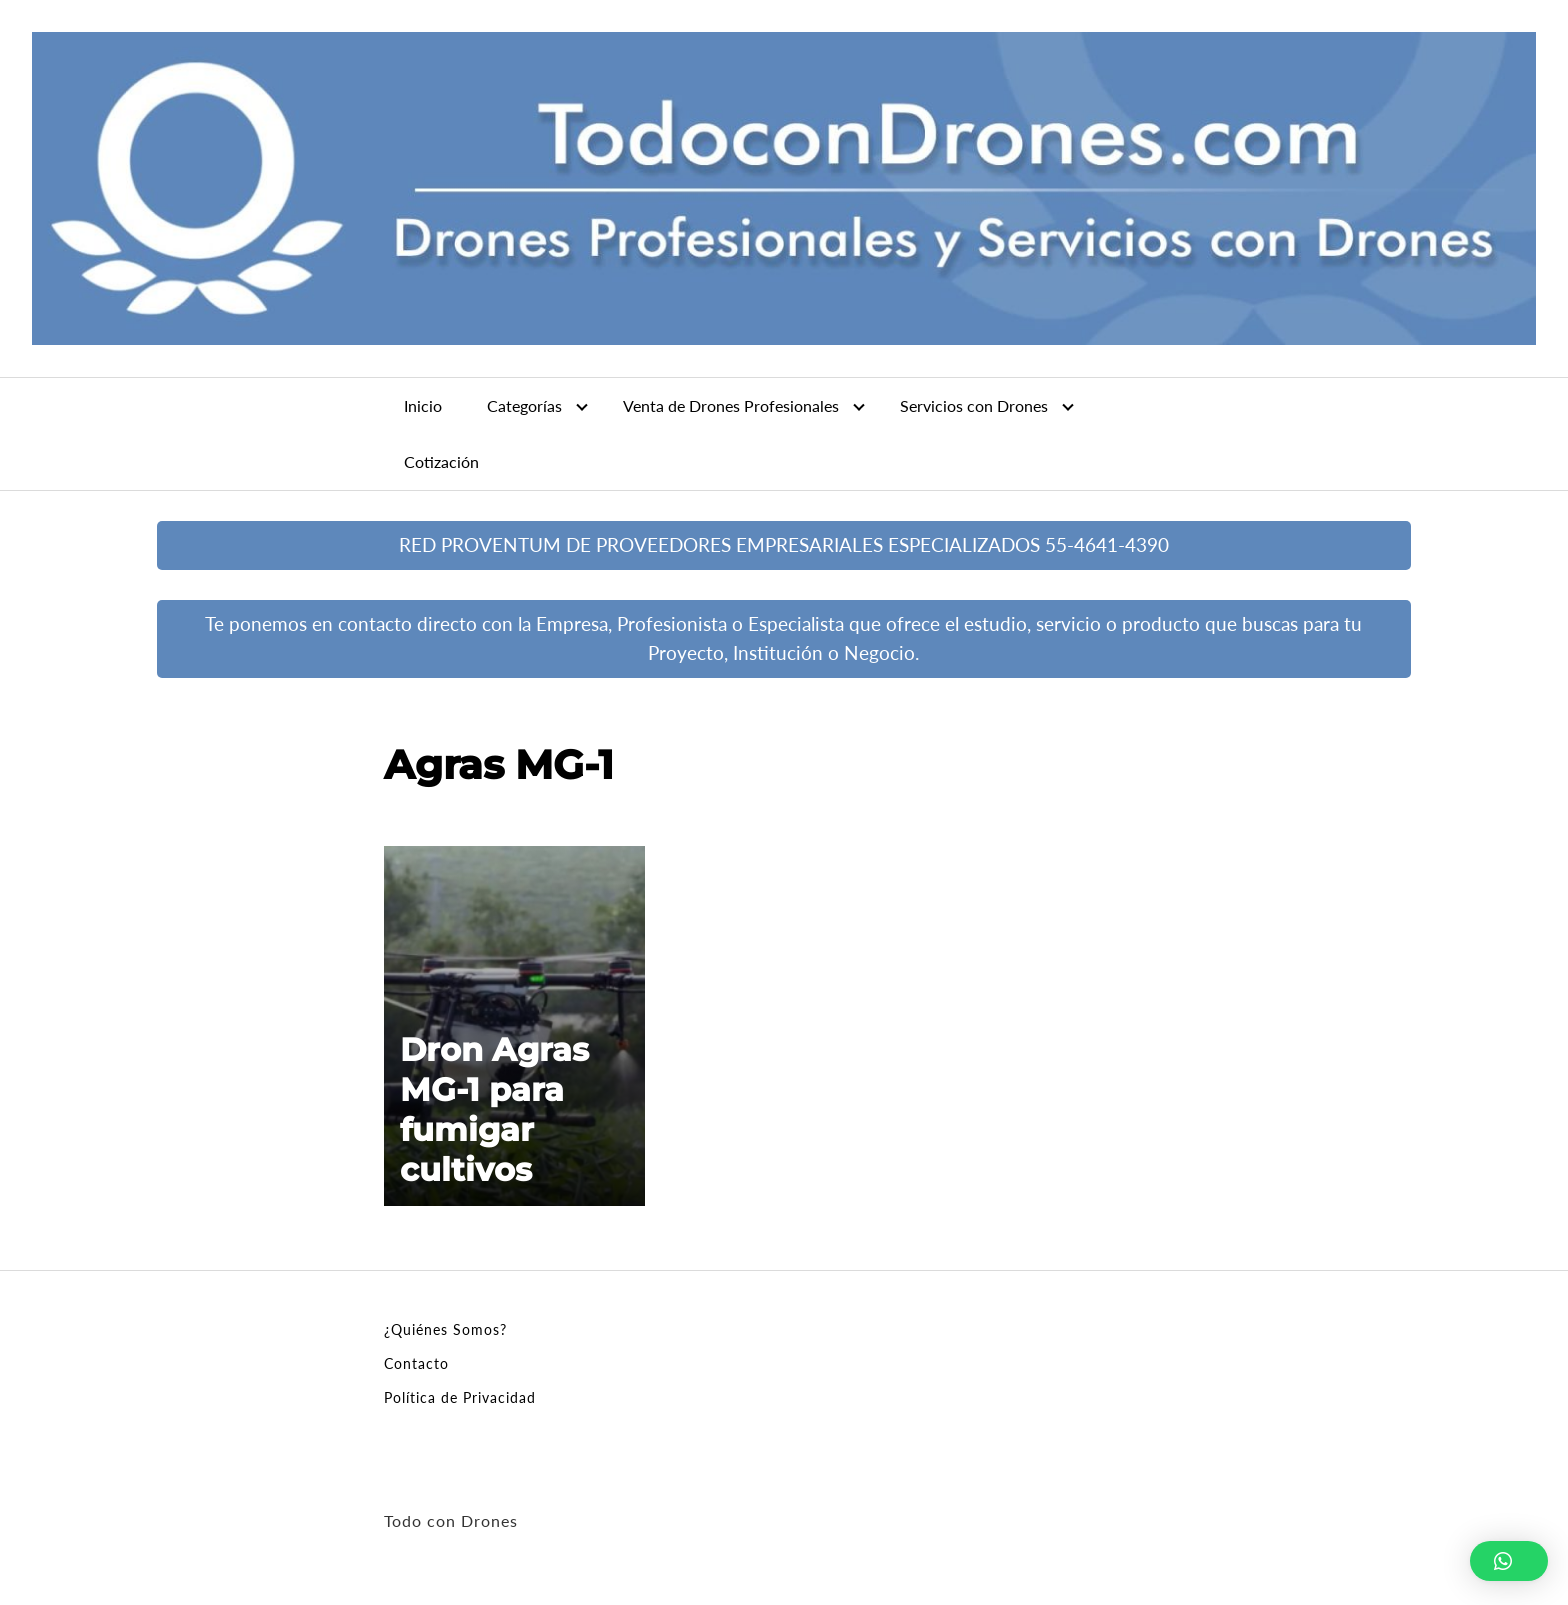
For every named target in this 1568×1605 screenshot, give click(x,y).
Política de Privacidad (460, 1397)
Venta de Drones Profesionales (731, 405)
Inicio (423, 405)
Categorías (524, 405)
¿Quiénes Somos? (445, 1329)
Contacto (416, 1363)
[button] (1509, 1561)
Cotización (441, 461)
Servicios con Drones (974, 405)
